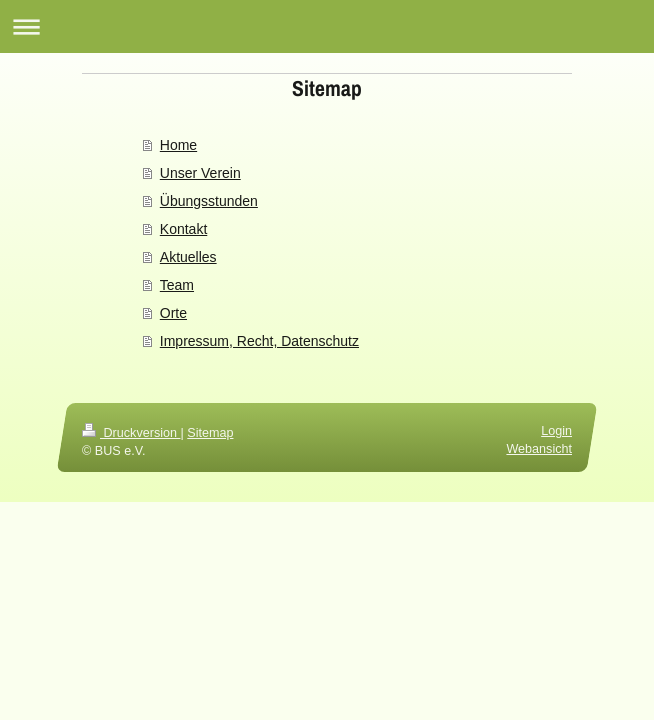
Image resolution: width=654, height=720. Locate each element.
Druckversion (131, 433)
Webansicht (539, 448)
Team (177, 285)
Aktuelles (188, 257)
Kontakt (183, 229)
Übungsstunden (209, 201)
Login (556, 431)
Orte (173, 313)
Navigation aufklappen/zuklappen (327, 26)
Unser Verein (200, 173)
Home (178, 145)
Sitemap (210, 433)
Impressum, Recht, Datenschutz (259, 341)
